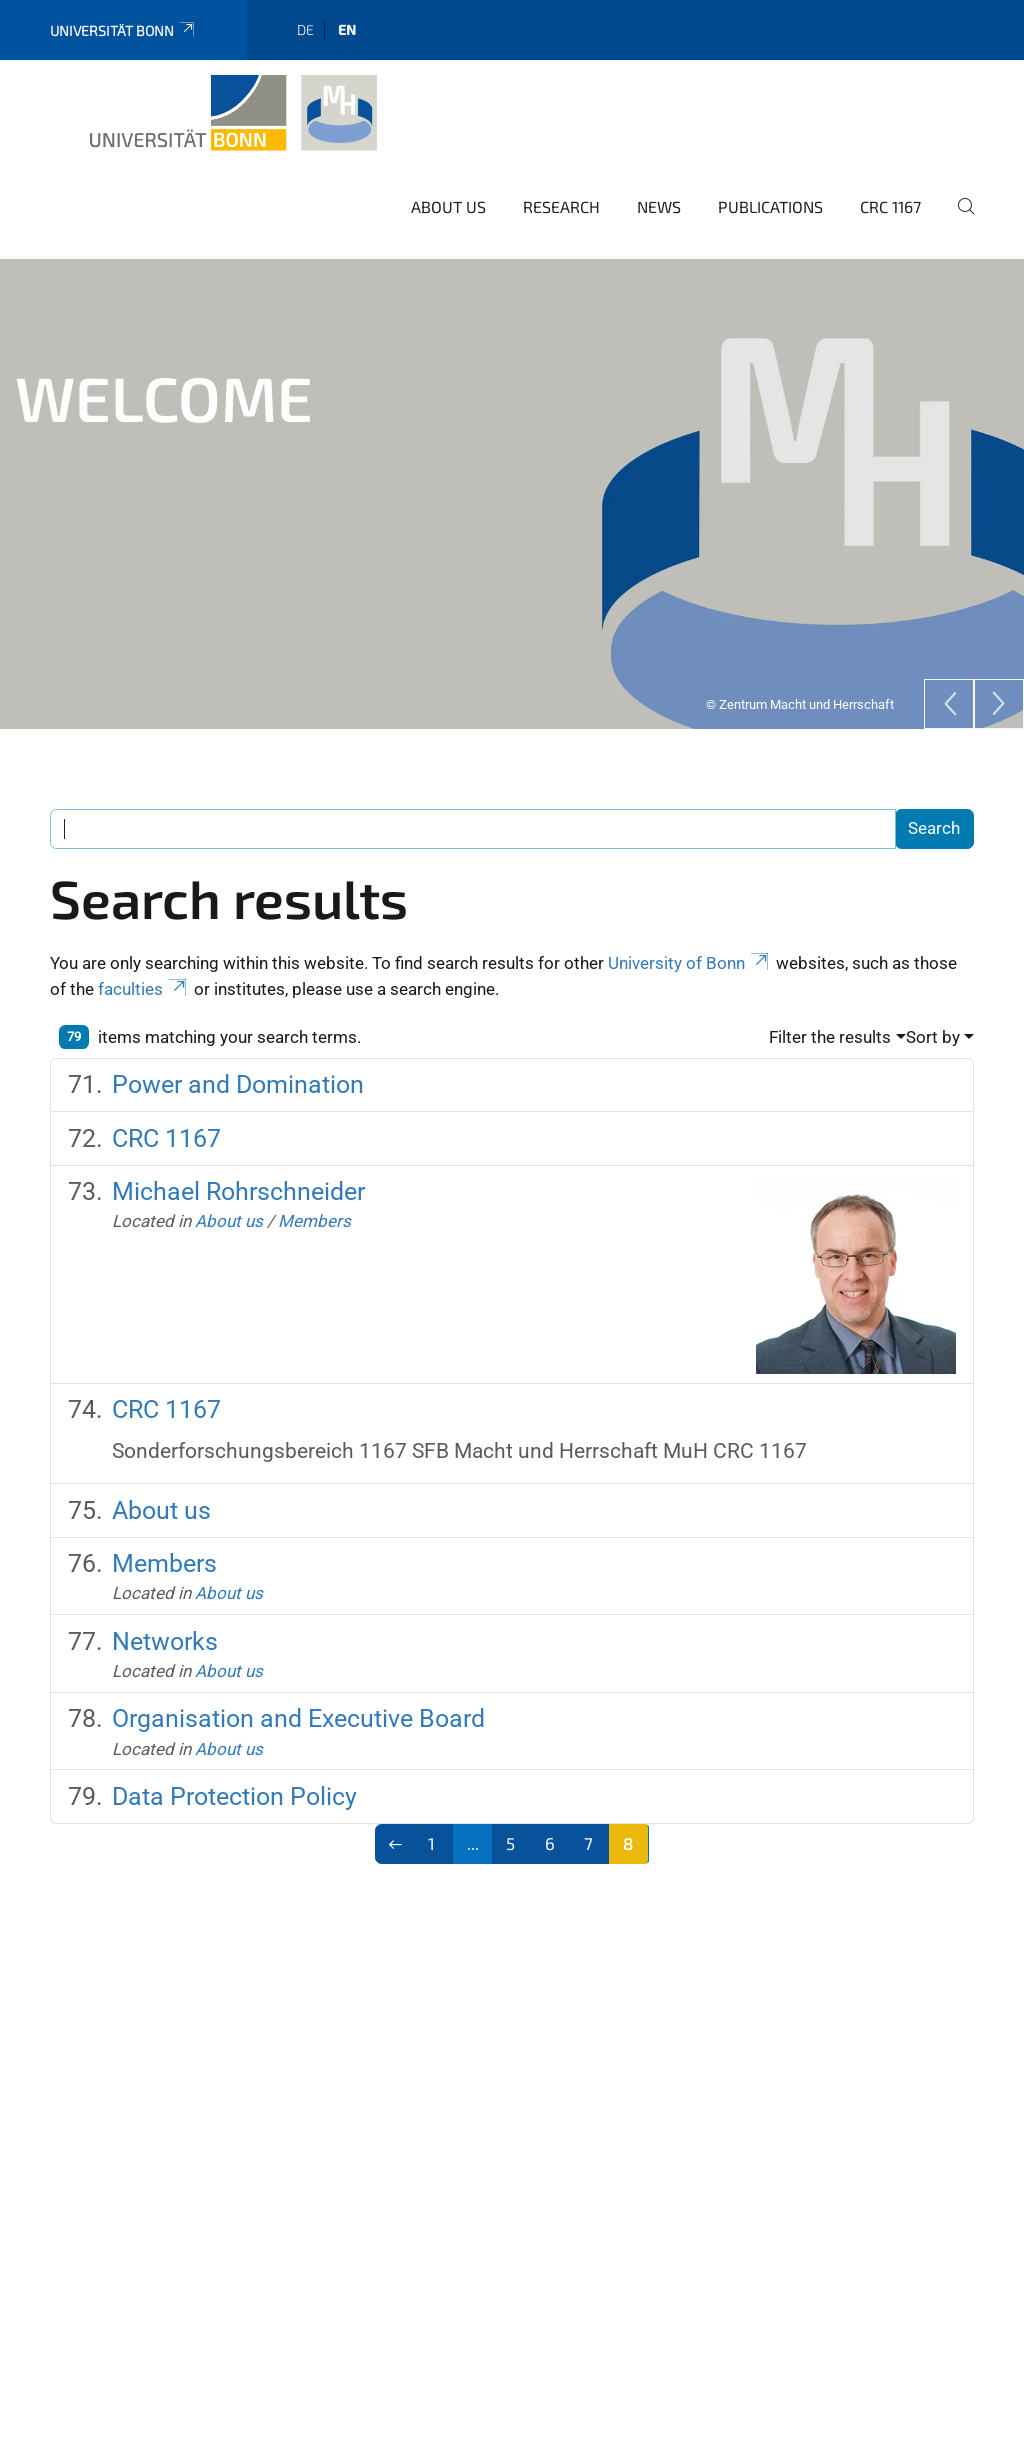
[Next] (999, 677)
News (659, 179)
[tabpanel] (512, 467)
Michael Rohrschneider (238, 1164)
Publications (770, 179)
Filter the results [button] (830, 1010)
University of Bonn (690, 936)
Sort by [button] (933, 1010)
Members (314, 1194)
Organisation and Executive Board (298, 1691)
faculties (144, 962)
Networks (165, 1614)
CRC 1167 (890, 179)
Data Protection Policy (234, 1769)
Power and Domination (238, 1057)
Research (561, 179)
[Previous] (949, 677)
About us (448, 179)
